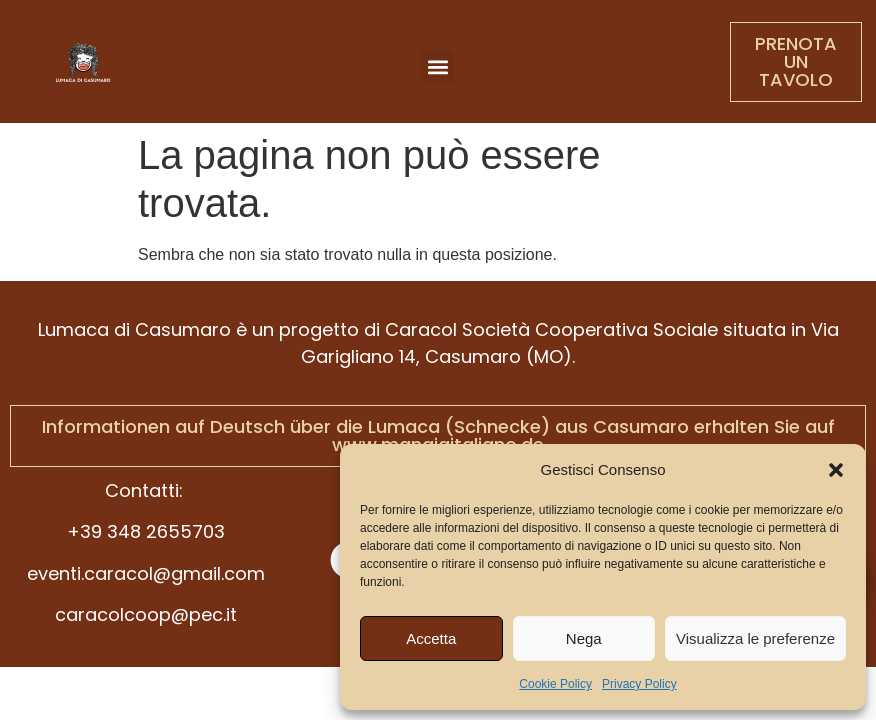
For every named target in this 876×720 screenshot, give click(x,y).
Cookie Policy (555, 684)
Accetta (431, 638)
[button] (836, 470)
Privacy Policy (639, 684)
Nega (584, 638)
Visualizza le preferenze (755, 638)
